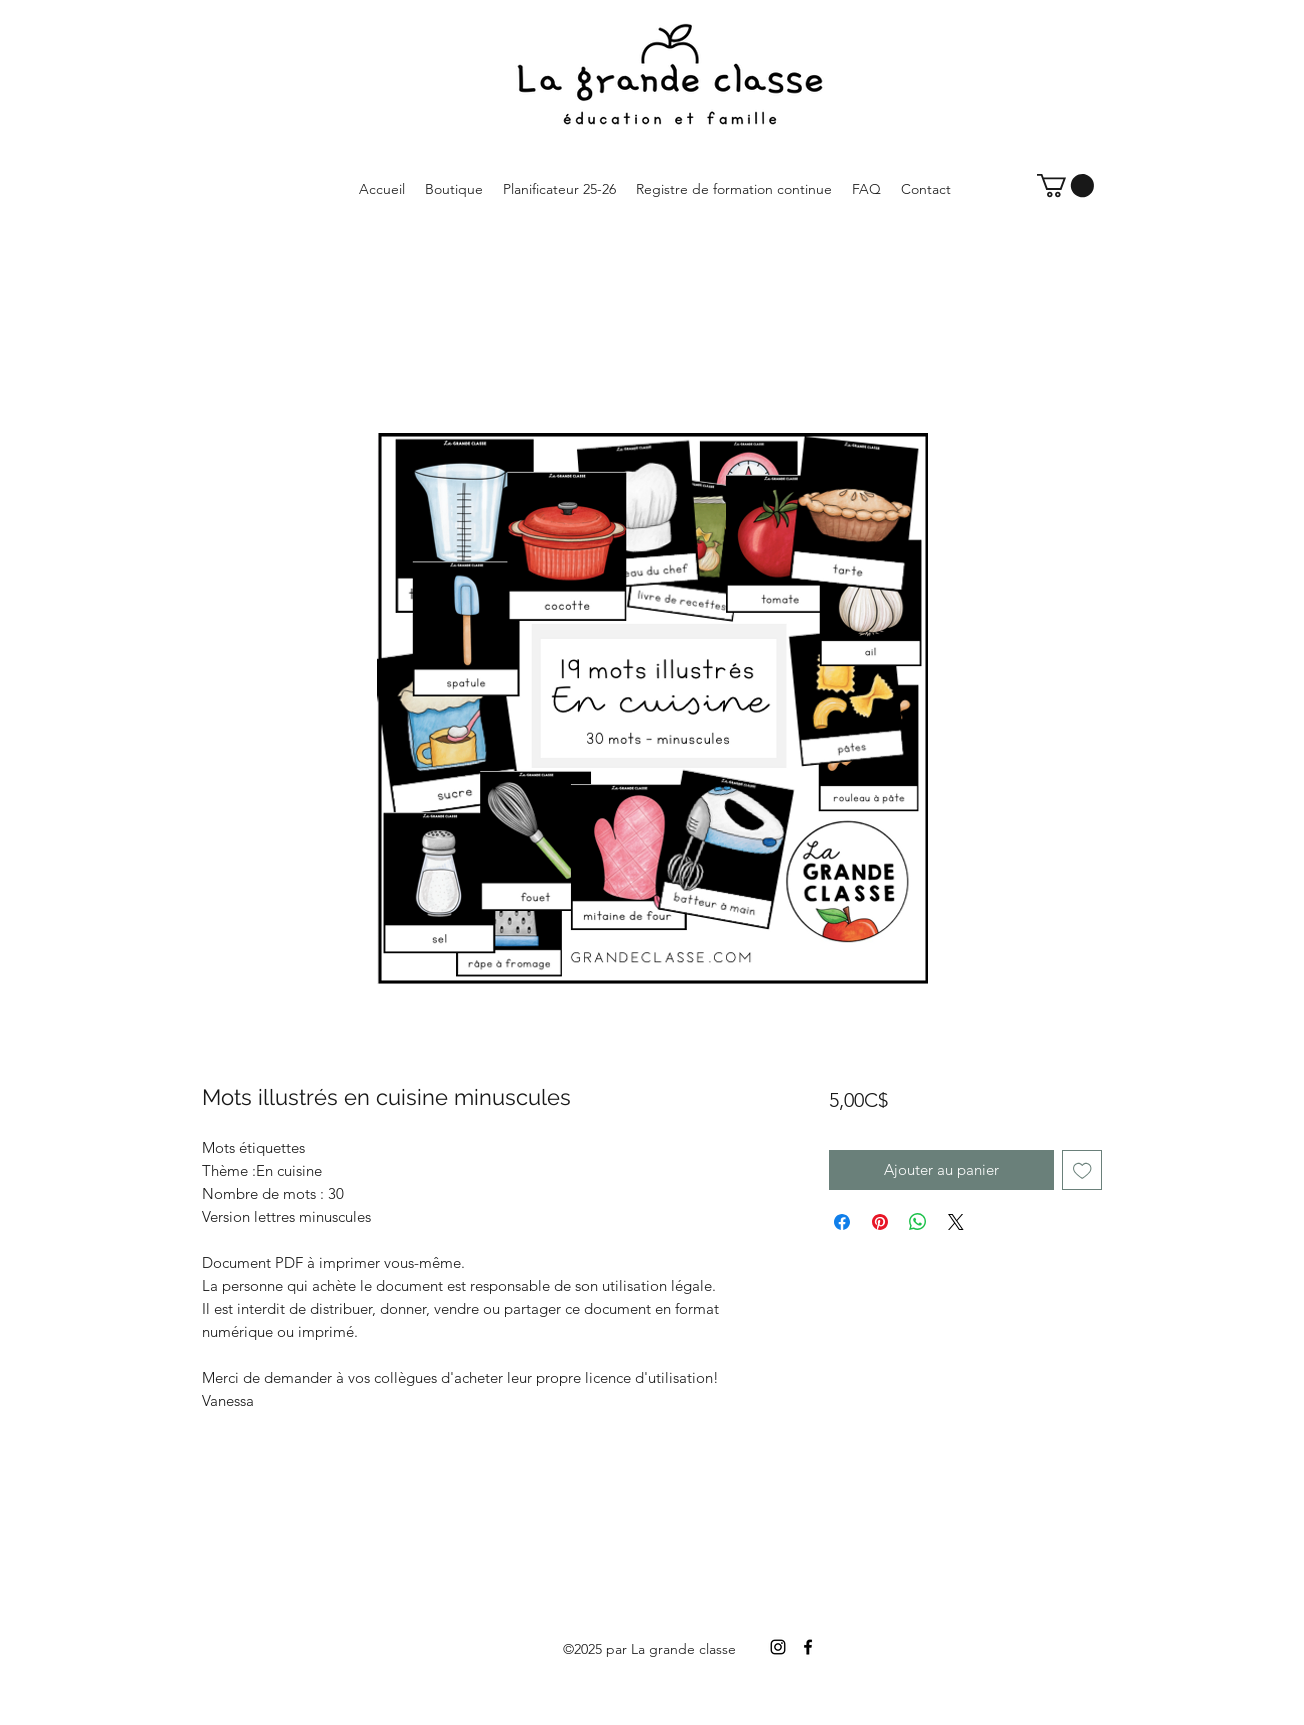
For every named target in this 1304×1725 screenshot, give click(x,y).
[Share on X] (956, 1222)
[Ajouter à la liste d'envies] (1082, 1170)
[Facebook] (808, 1647)
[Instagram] (778, 1647)
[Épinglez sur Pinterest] (880, 1222)
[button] (1065, 185)
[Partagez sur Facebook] (842, 1222)
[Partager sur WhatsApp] (918, 1222)
